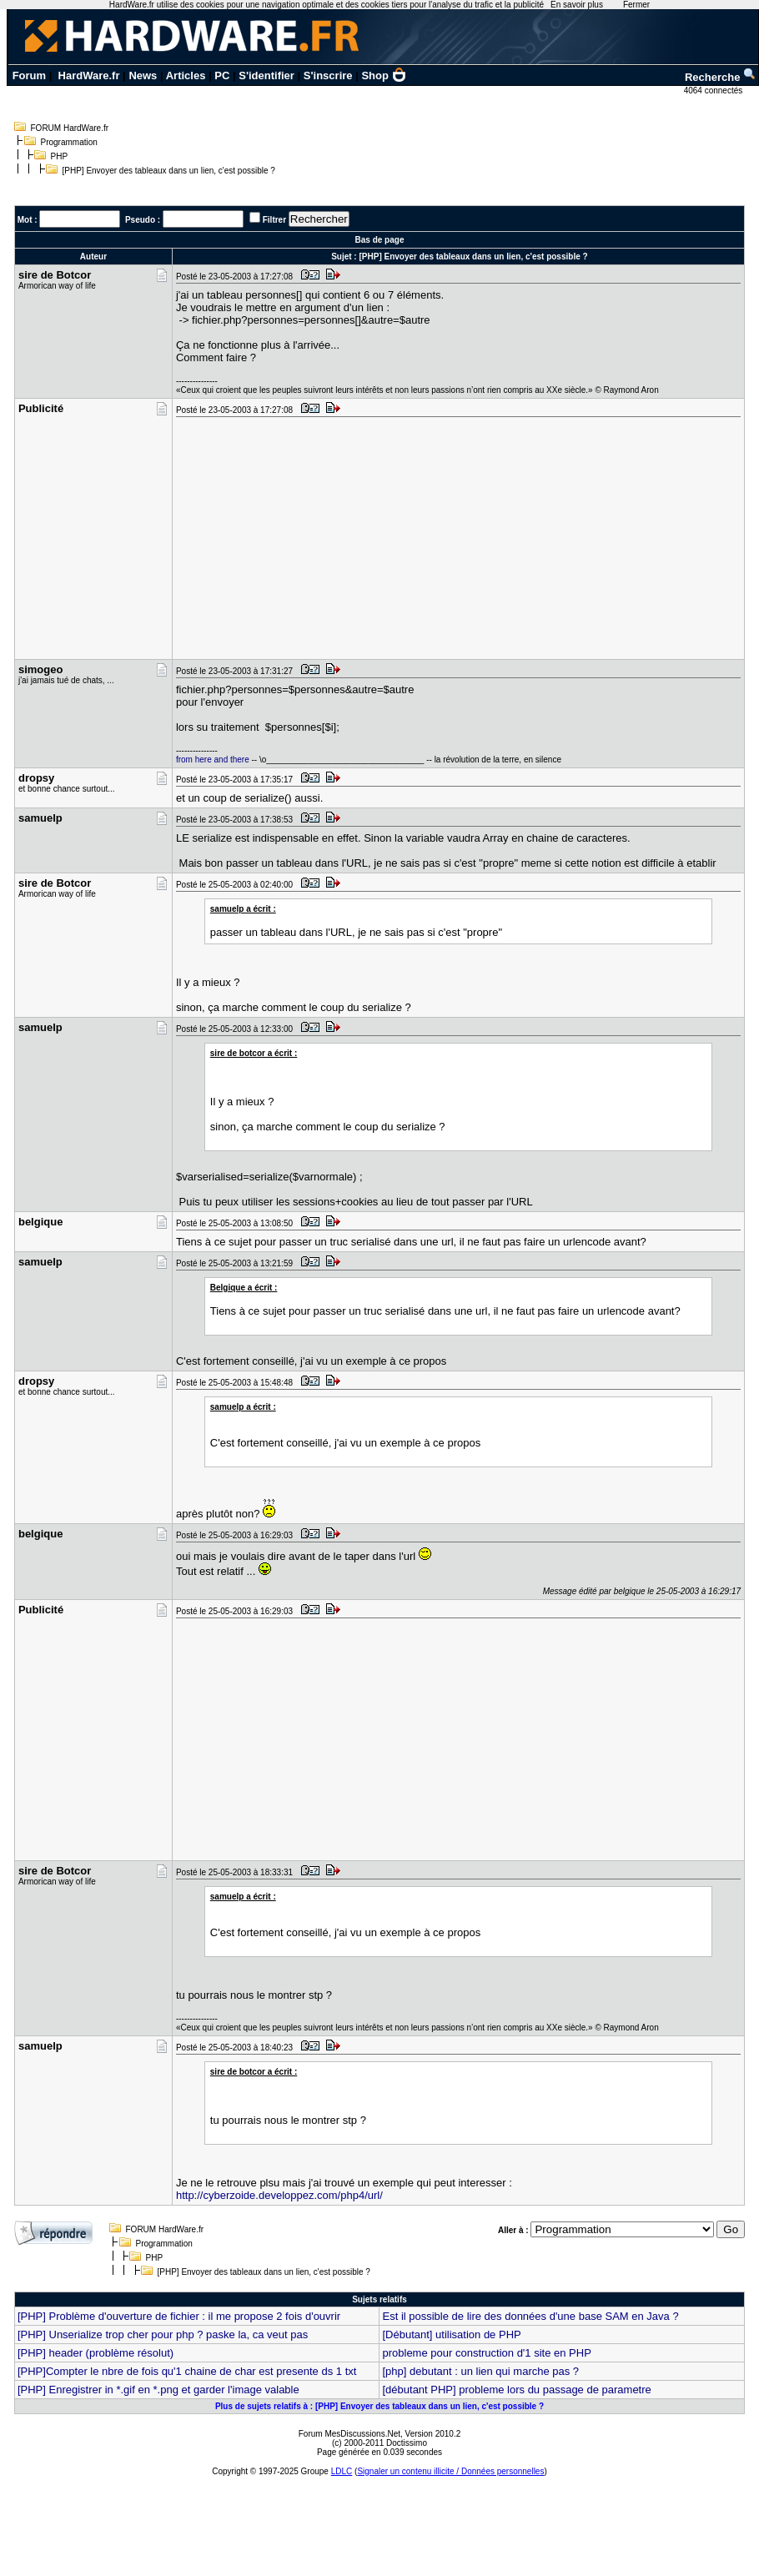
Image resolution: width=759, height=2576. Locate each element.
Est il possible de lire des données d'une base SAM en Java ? (530, 2316)
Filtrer (274, 219)
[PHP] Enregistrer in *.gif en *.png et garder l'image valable (158, 2389)
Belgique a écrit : (244, 1287)
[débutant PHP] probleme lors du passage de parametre (516, 2389)
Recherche (720, 77)
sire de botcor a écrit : (253, 1053)
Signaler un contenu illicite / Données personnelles (450, 2471)
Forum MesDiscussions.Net (349, 2433)
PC (221, 75)
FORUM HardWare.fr (70, 128)
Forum (29, 75)
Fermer (636, 4)
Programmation (69, 142)
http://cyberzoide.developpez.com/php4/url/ (279, 2195)
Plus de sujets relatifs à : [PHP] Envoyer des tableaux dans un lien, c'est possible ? (379, 2406)
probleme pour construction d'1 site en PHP (486, 2353)
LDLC (342, 2471)
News (142, 75)
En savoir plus (576, 4)
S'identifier (266, 75)
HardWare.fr (89, 75)
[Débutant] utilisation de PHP (451, 2334)
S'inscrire (328, 75)
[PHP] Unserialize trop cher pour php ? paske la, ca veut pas (163, 2334)
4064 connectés (714, 90)
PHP (59, 156)
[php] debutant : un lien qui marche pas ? (480, 2371)
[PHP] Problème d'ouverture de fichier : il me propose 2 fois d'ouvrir (179, 2316)
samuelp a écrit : (243, 908)
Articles (186, 75)
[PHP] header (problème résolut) (95, 2353)
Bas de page (380, 239)
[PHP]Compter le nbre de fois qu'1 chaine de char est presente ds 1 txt (187, 2371)
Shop (383, 75)
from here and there (212, 759)
